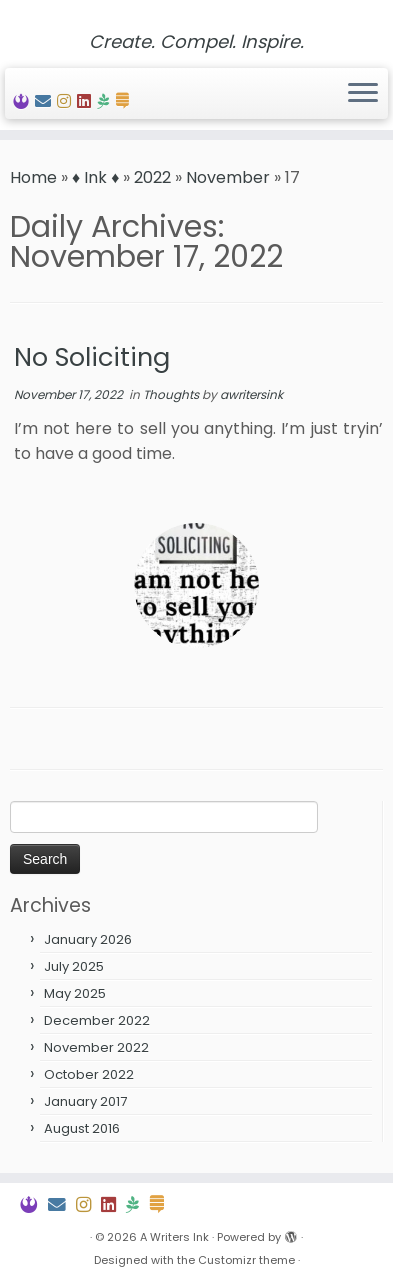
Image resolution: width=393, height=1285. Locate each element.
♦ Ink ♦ (95, 177)
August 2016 (82, 1128)
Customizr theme (246, 1260)
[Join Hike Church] (106, 101)
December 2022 (97, 1020)
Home (33, 177)
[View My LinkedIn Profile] (87, 101)
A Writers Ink (174, 1237)
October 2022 (89, 1074)
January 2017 (85, 1101)
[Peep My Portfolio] (24, 101)
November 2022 (96, 1047)
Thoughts (172, 394)
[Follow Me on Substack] (125, 101)
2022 (152, 177)
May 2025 (75, 993)
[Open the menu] (363, 94)
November (228, 177)
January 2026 (88, 939)
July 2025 (74, 966)
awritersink (251, 394)
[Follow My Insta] (67, 101)
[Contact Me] (46, 101)
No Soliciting (92, 357)
